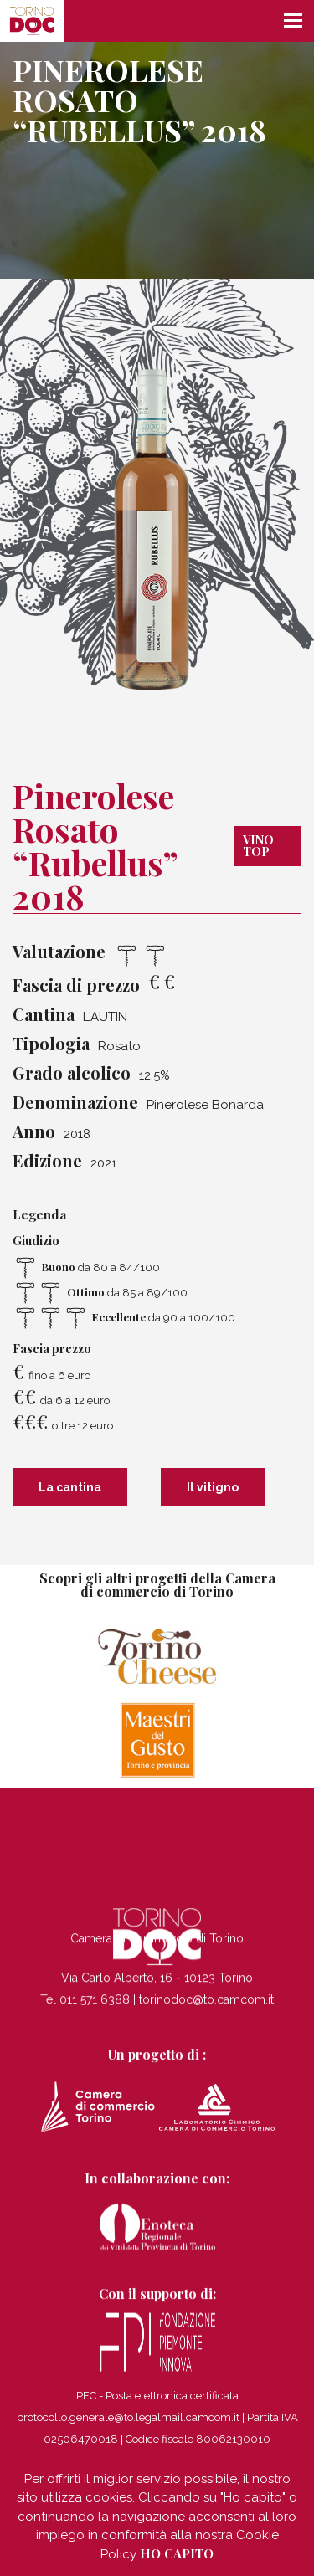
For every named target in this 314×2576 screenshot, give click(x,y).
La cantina (70, 1487)
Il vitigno (213, 1487)
